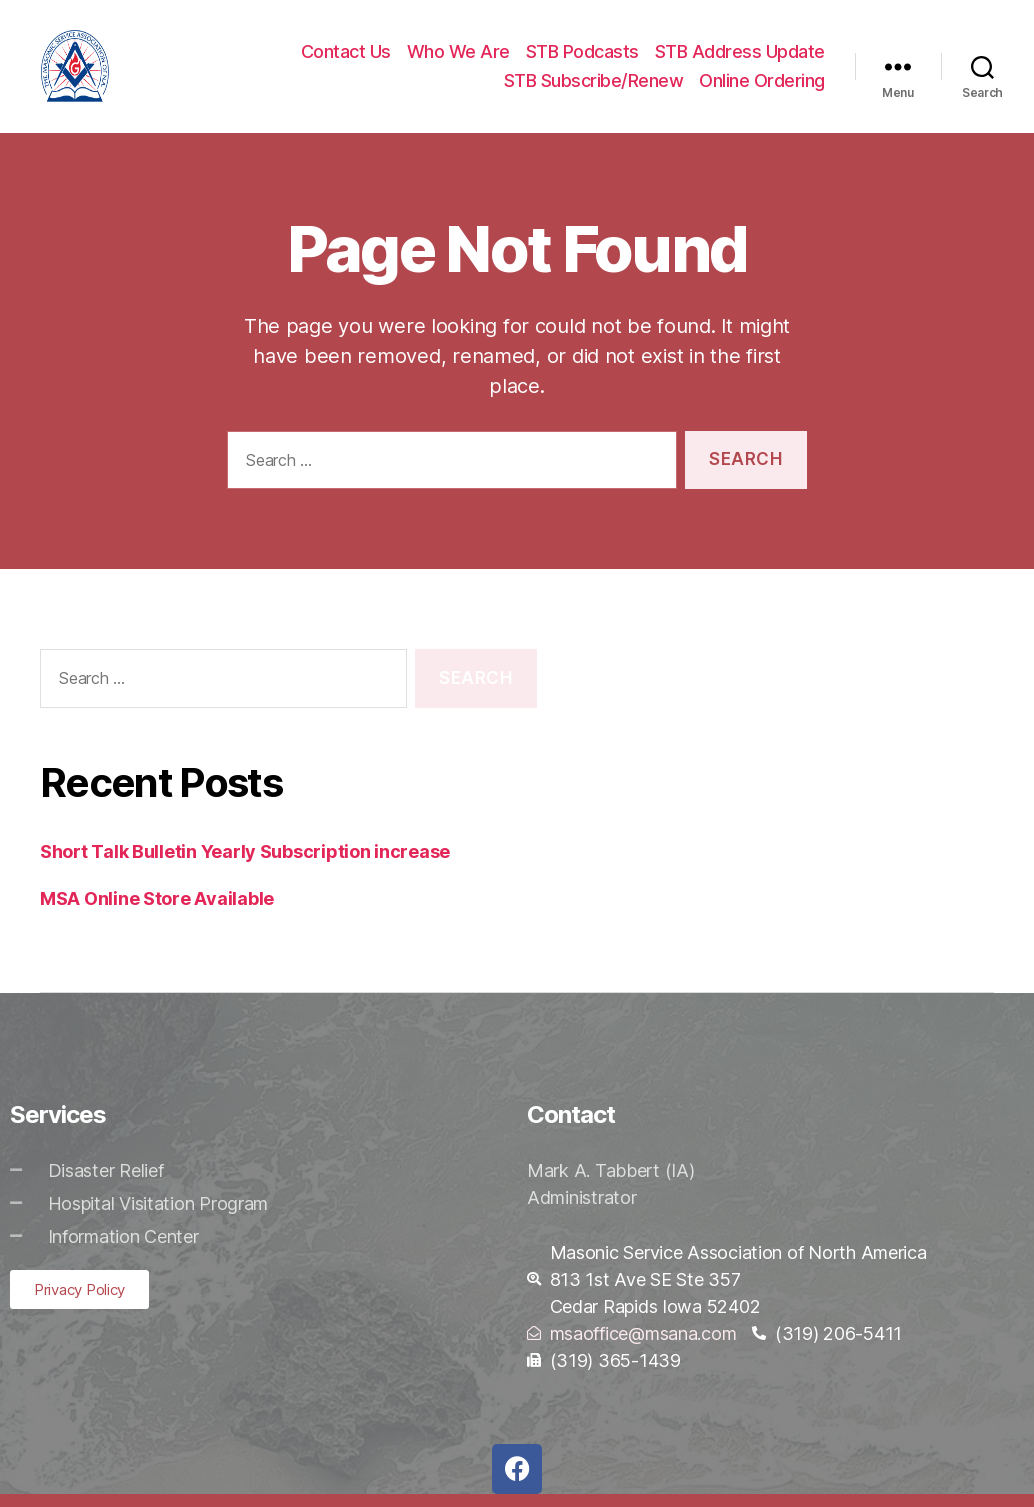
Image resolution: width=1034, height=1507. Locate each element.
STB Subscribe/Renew (594, 87)
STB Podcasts (582, 57)
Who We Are (458, 57)
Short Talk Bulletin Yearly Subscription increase (245, 864)
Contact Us (346, 57)
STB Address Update (740, 57)
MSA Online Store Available (157, 911)
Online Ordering (762, 87)
